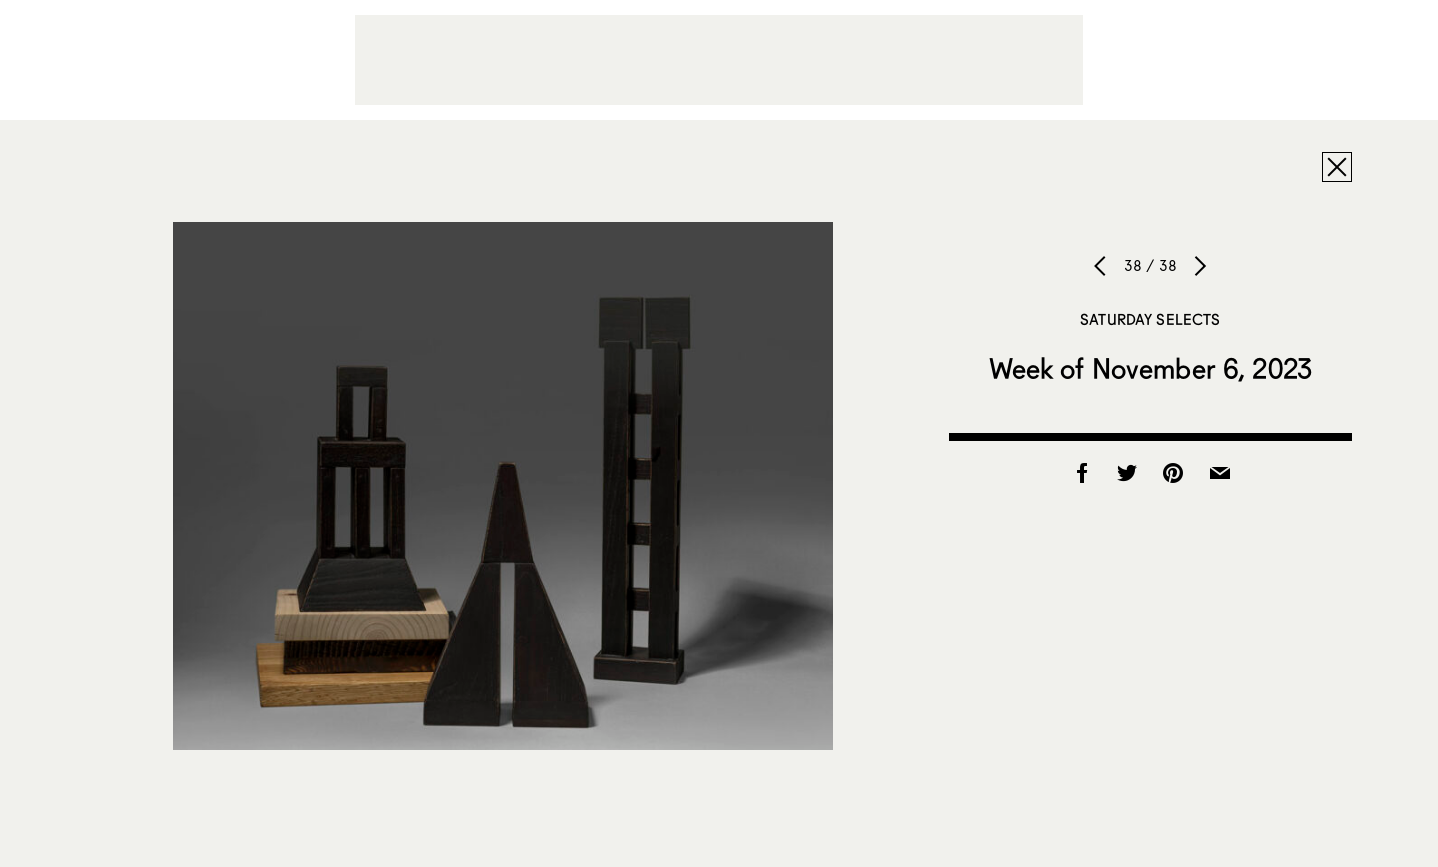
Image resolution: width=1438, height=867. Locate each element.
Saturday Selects (1150, 319)
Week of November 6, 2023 (1150, 368)
